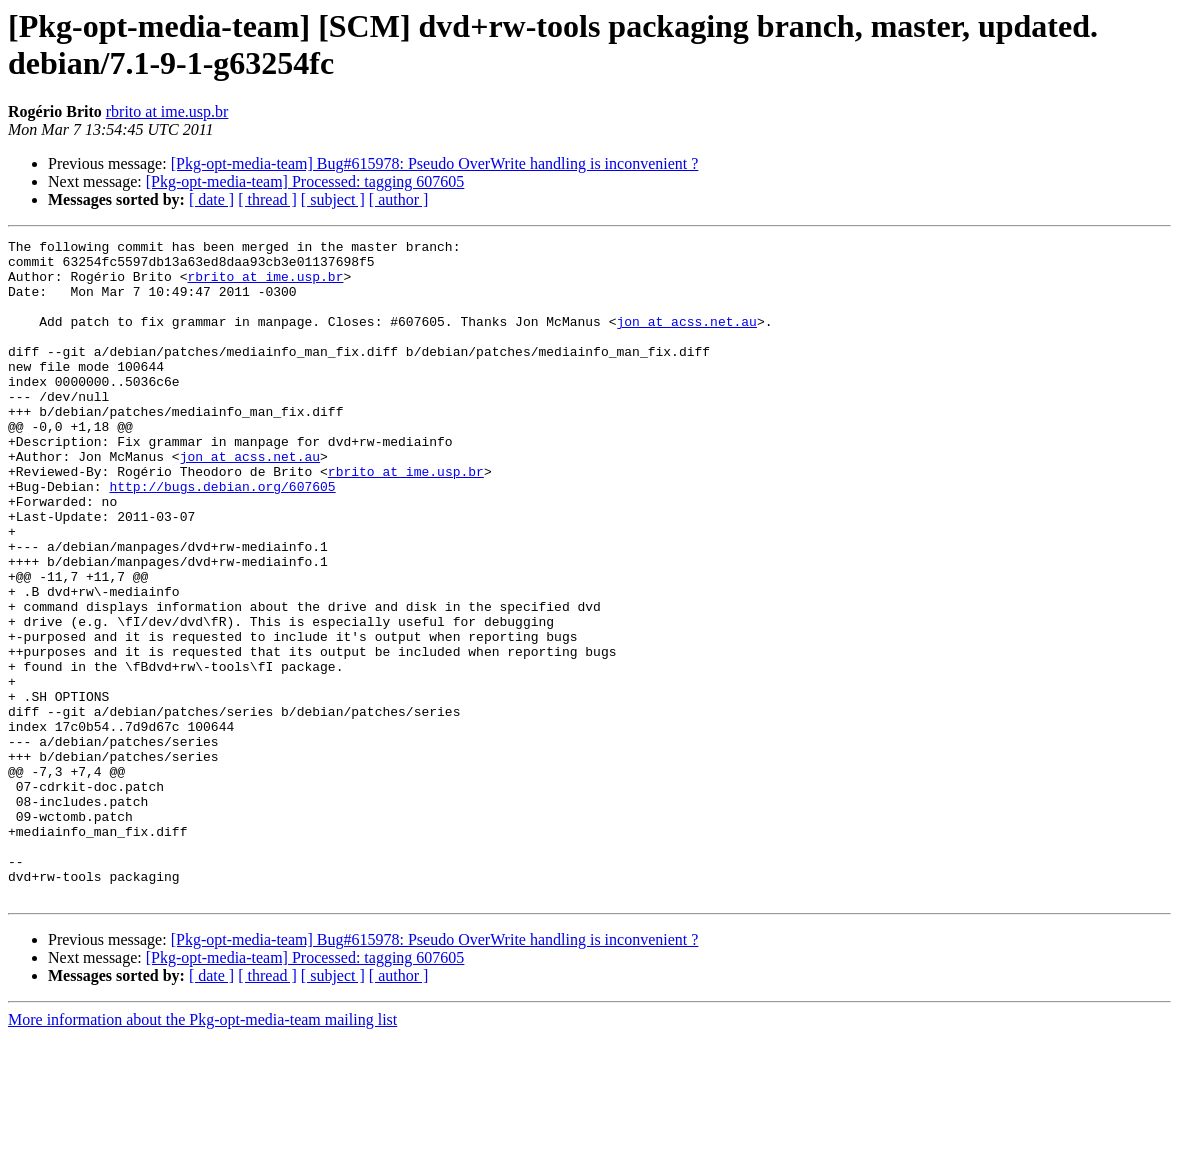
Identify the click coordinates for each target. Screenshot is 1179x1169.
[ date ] (211, 199)
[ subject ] (333, 199)
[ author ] (399, 199)
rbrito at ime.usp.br (167, 111)
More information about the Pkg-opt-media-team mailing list (202, 1151)
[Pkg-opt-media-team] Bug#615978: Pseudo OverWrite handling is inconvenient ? (435, 163)
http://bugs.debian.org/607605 (222, 537)
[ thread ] (267, 199)
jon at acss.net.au (686, 339)
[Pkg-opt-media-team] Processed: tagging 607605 (305, 181)
